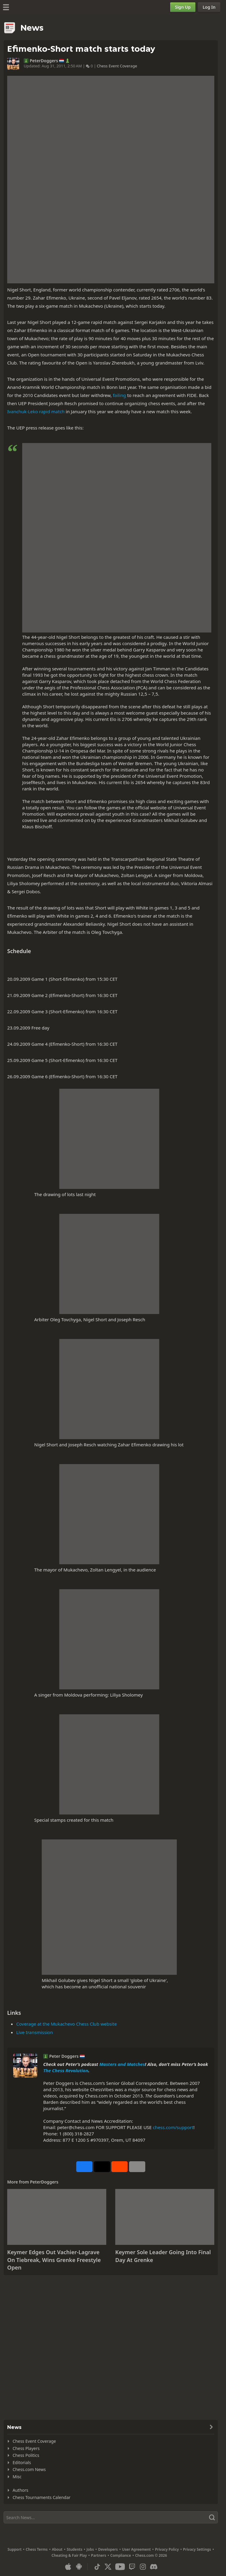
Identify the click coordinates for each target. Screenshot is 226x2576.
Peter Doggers (64, 2056)
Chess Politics (26, 2455)
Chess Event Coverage (117, 66)
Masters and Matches (122, 2064)
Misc (17, 2476)
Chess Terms (37, 2549)
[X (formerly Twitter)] (108, 2566)
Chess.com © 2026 (151, 2555)
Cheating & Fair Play (69, 2555)
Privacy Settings (197, 2549)
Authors (20, 2490)
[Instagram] (142, 2566)
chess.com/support (173, 2127)
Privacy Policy (167, 2549)
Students (74, 2549)
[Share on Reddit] (119, 2166)
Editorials (22, 2462)
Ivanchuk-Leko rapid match (36, 411)
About (57, 2549)
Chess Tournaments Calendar (42, 2497)
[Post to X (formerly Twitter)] (102, 2166)
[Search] (111, 2517)
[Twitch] (132, 2566)
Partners (98, 2555)
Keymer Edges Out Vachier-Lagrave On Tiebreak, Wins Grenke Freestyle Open (54, 2259)
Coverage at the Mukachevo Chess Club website (66, 2024)
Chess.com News (29, 2469)
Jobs (90, 2549)
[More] (137, 2166)
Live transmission (34, 2032)
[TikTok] (97, 2566)
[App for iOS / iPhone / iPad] (68, 2566)
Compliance (120, 2555)
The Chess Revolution (65, 2070)
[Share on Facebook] (84, 2166)
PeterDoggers (44, 60)
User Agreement (136, 2549)
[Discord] (153, 2566)
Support (15, 2549)
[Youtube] (120, 2566)
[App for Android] (79, 2566)
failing (119, 395)
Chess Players (26, 2448)
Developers (108, 2549)
